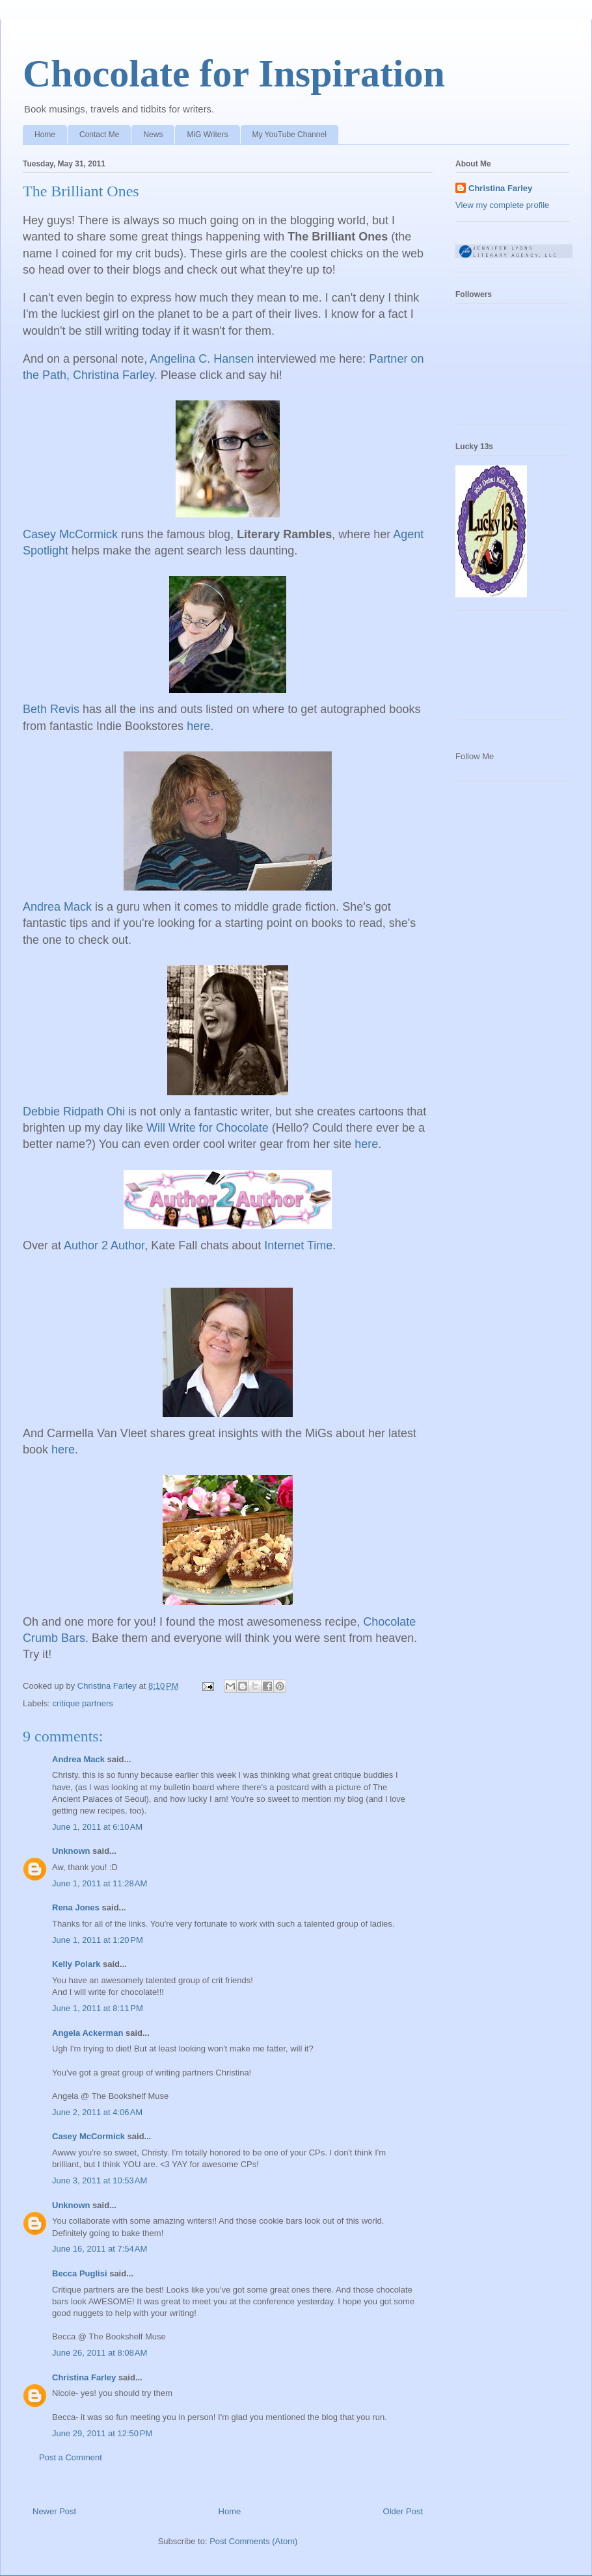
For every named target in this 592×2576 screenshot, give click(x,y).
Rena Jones (76, 1907)
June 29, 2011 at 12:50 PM (102, 2433)
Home (44, 134)
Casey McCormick (88, 2136)
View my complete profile (502, 205)
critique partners (83, 1703)
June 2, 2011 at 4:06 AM (97, 2112)
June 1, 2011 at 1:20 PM (97, 1940)
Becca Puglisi (79, 2273)
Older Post (403, 2511)
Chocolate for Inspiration (234, 73)
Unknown (71, 1851)
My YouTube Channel (289, 134)
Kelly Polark (76, 1964)
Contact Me (99, 134)
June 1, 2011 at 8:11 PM (97, 2008)
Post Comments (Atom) (253, 2541)
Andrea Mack (78, 1759)
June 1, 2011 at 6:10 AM (97, 1827)
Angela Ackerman (87, 2033)
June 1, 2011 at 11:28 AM (99, 1883)
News (153, 134)
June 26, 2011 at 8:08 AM (99, 2353)
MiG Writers (207, 134)
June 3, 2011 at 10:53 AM (99, 2180)
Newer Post (54, 2511)
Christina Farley (84, 2377)
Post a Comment (70, 2457)
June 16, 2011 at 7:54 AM (99, 2249)
